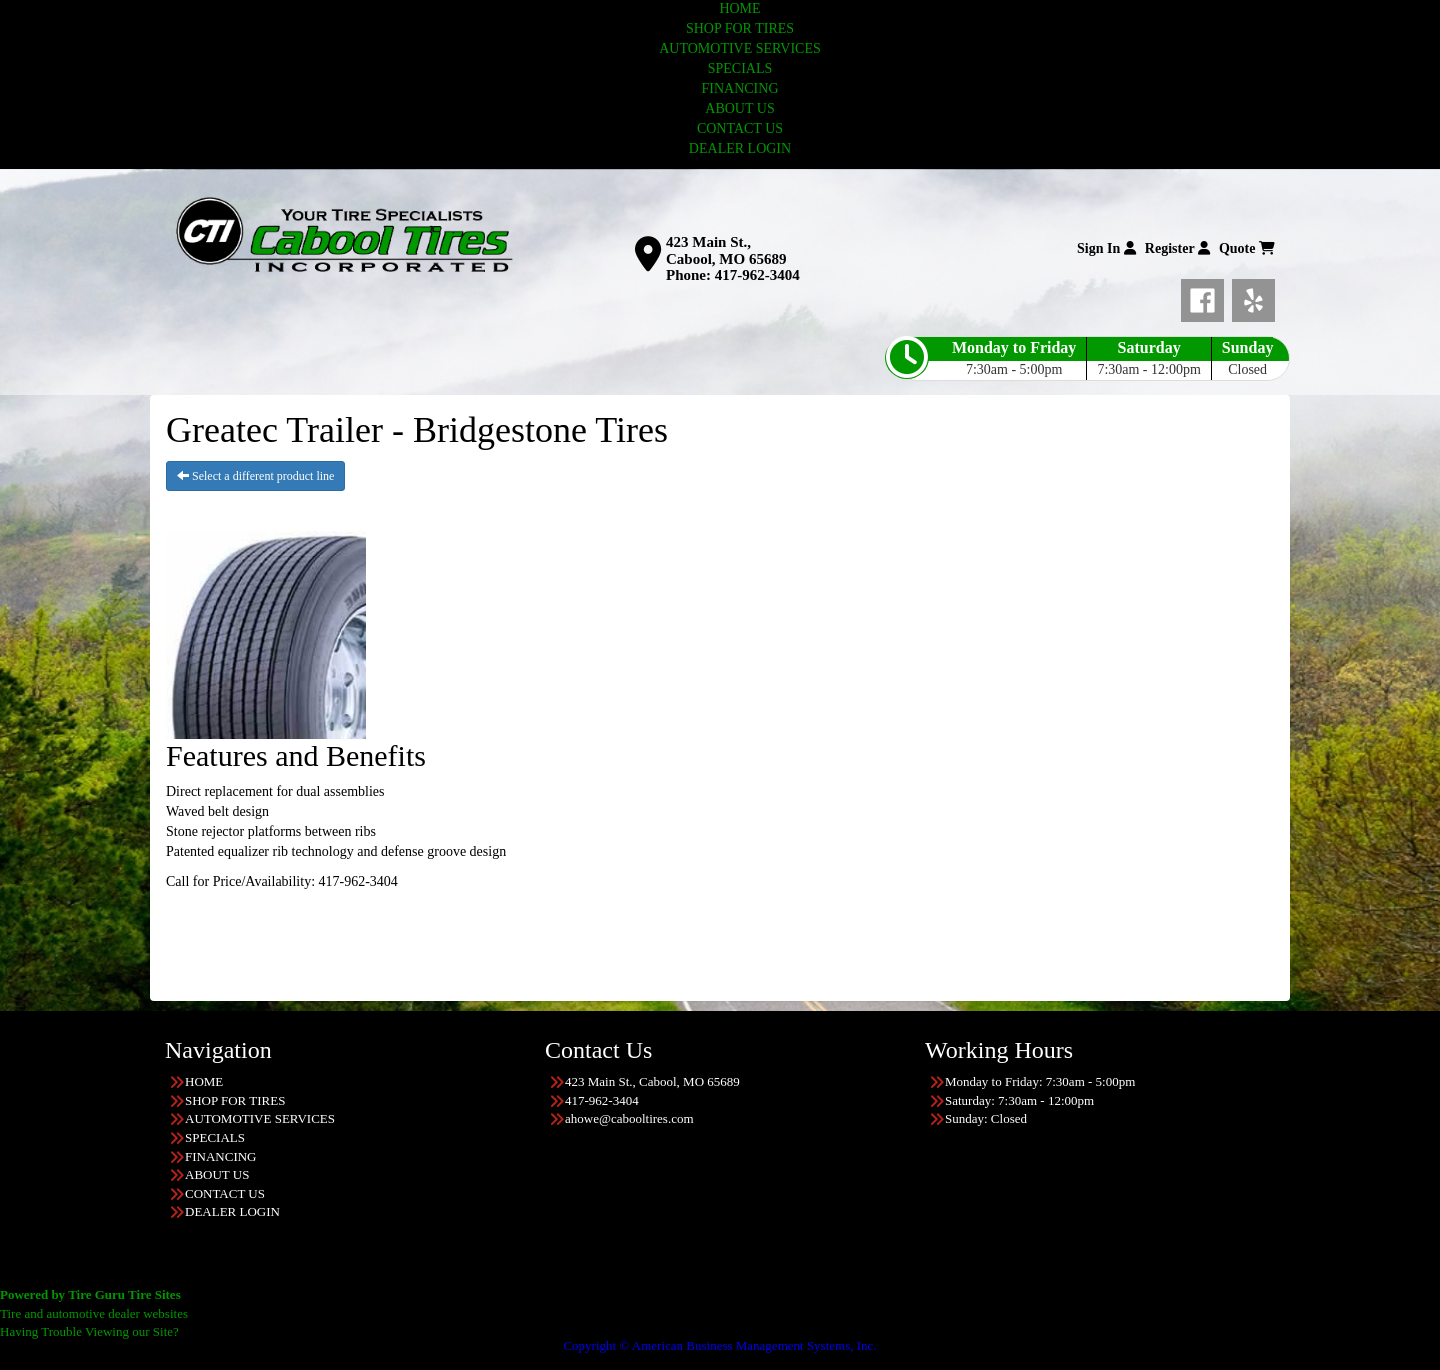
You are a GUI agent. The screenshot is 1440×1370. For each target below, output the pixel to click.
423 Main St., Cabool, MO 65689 (726, 250)
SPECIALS (740, 68)
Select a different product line (255, 476)
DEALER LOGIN (740, 148)
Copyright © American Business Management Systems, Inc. (719, 1345)
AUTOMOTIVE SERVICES (740, 48)
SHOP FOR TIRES (740, 28)
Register (1177, 248)
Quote (1247, 248)
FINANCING (740, 88)
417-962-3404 (757, 275)
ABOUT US (739, 108)
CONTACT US (740, 128)
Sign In (1106, 248)
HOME (739, 8)
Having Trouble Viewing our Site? (89, 1331)
